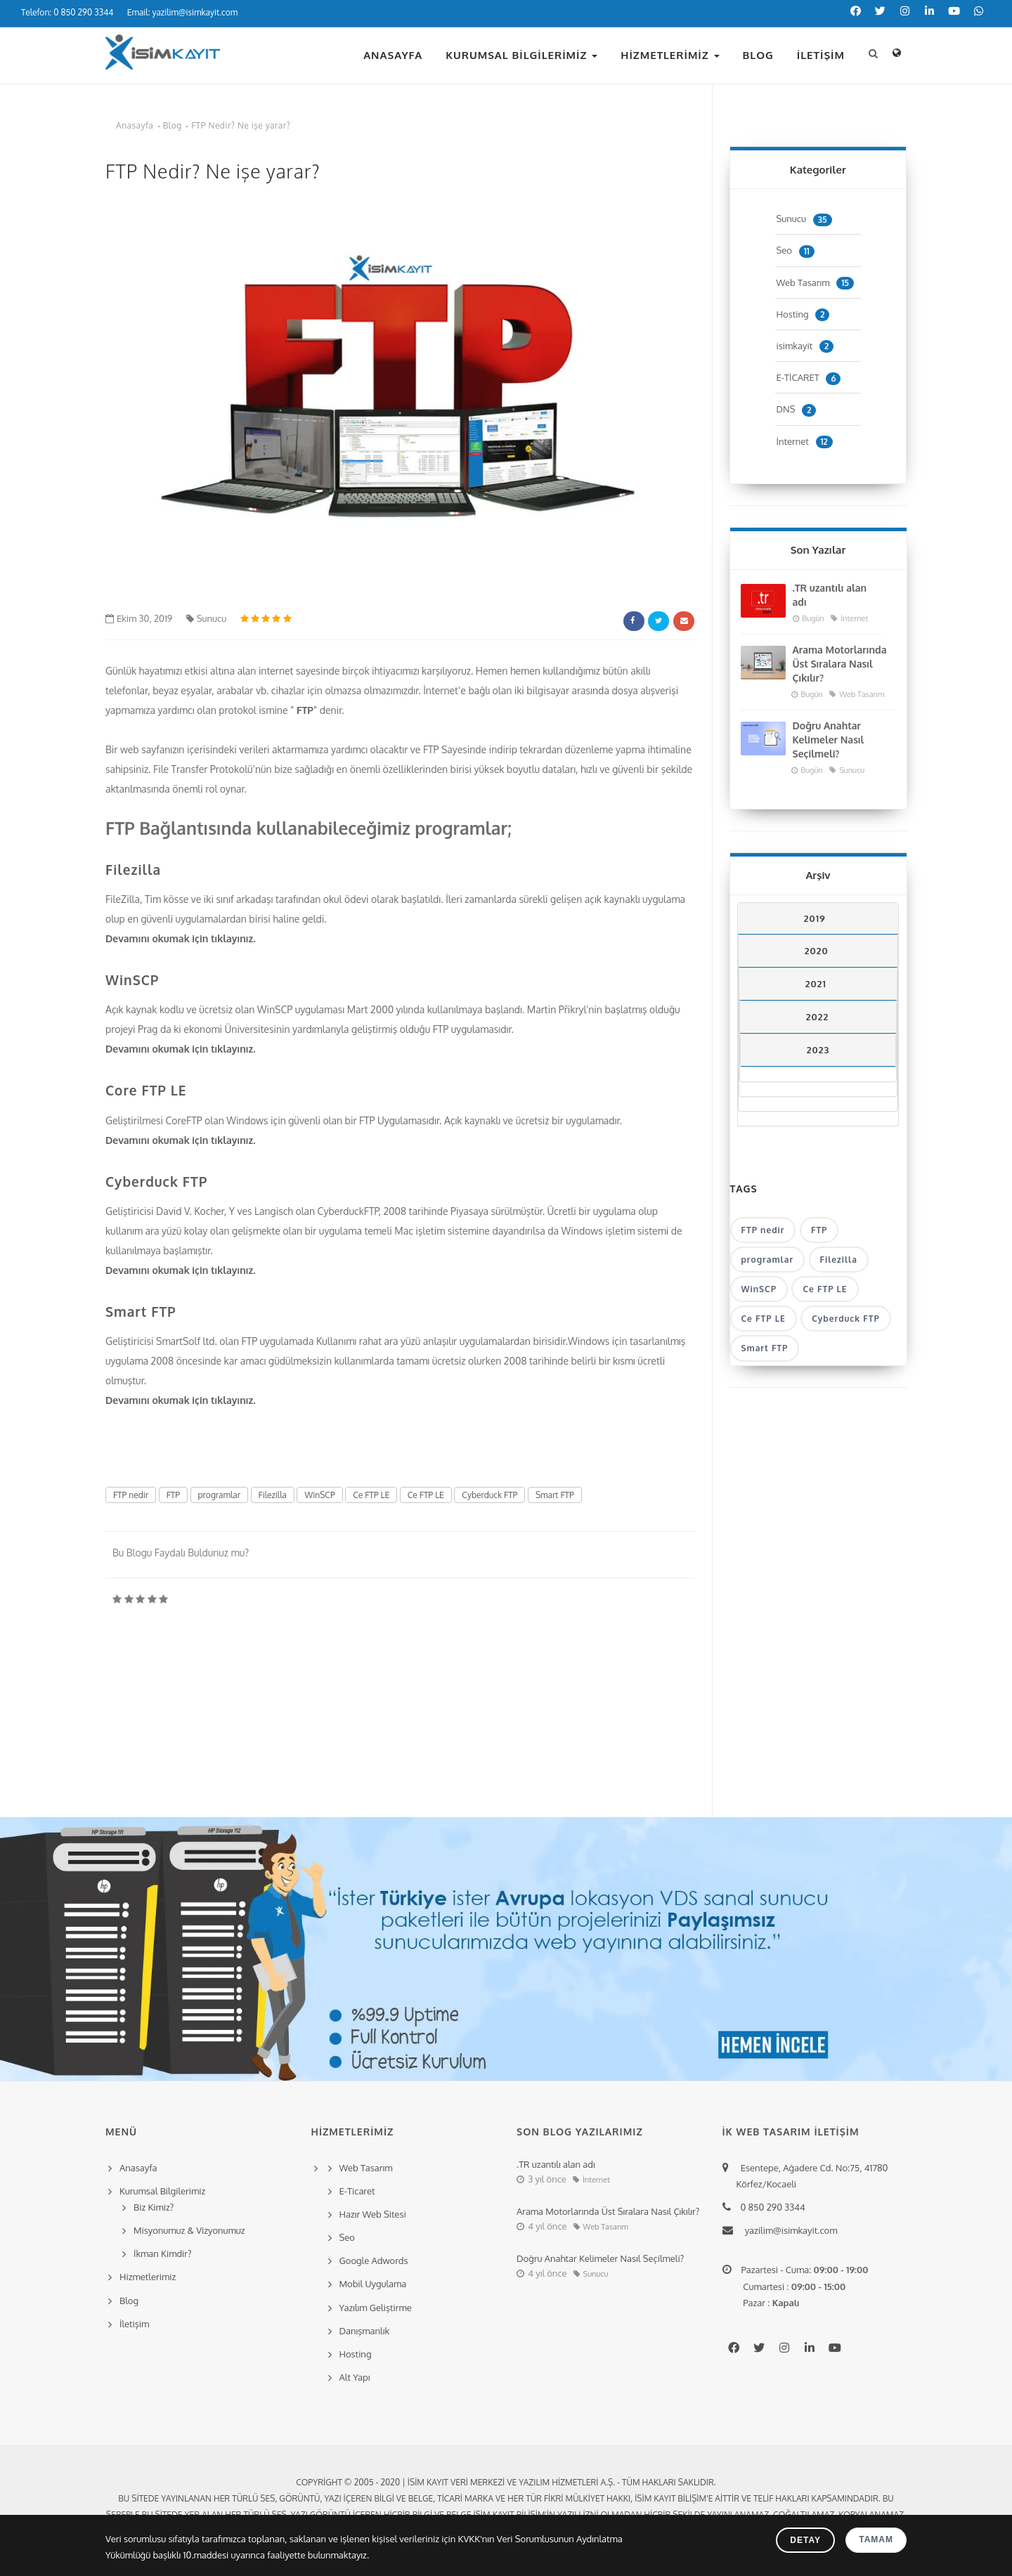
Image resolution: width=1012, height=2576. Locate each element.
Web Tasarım (815, 282)
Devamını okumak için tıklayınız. (181, 938)
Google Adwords (373, 2260)
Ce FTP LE (371, 1495)
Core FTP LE (145, 1089)
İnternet (805, 441)
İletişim (821, 55)
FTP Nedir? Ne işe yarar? (240, 125)
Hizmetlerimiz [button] (670, 55)
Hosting (803, 314)
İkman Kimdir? (163, 2253)
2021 (815, 983)
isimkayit (805, 345)
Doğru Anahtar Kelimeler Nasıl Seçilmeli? (828, 740)
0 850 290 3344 (771, 2207)
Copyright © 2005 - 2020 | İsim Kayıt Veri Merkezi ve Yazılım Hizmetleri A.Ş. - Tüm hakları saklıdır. (505, 2482)
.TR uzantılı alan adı (830, 595)
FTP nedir (130, 1495)
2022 (817, 1016)
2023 (818, 1049)
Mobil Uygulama (373, 2283)
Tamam (876, 2539)
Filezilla (133, 869)
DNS (797, 409)
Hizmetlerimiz (147, 2276)
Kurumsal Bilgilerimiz (521, 55)
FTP (305, 710)
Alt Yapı (354, 2377)
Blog (758, 55)
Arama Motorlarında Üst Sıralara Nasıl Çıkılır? (840, 664)
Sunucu (206, 618)
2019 (815, 918)
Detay (805, 2540)
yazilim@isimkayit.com (787, 2230)
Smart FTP (140, 1311)
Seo (796, 250)
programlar (219, 1495)
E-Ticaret (357, 2191)
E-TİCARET (809, 377)
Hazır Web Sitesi (372, 2214)
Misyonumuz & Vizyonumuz (189, 2230)
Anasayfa (392, 55)
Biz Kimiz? (154, 2207)
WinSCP (132, 979)
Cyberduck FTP (156, 1181)
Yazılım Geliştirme (375, 2307)
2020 (817, 950)
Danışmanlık (364, 2330)
